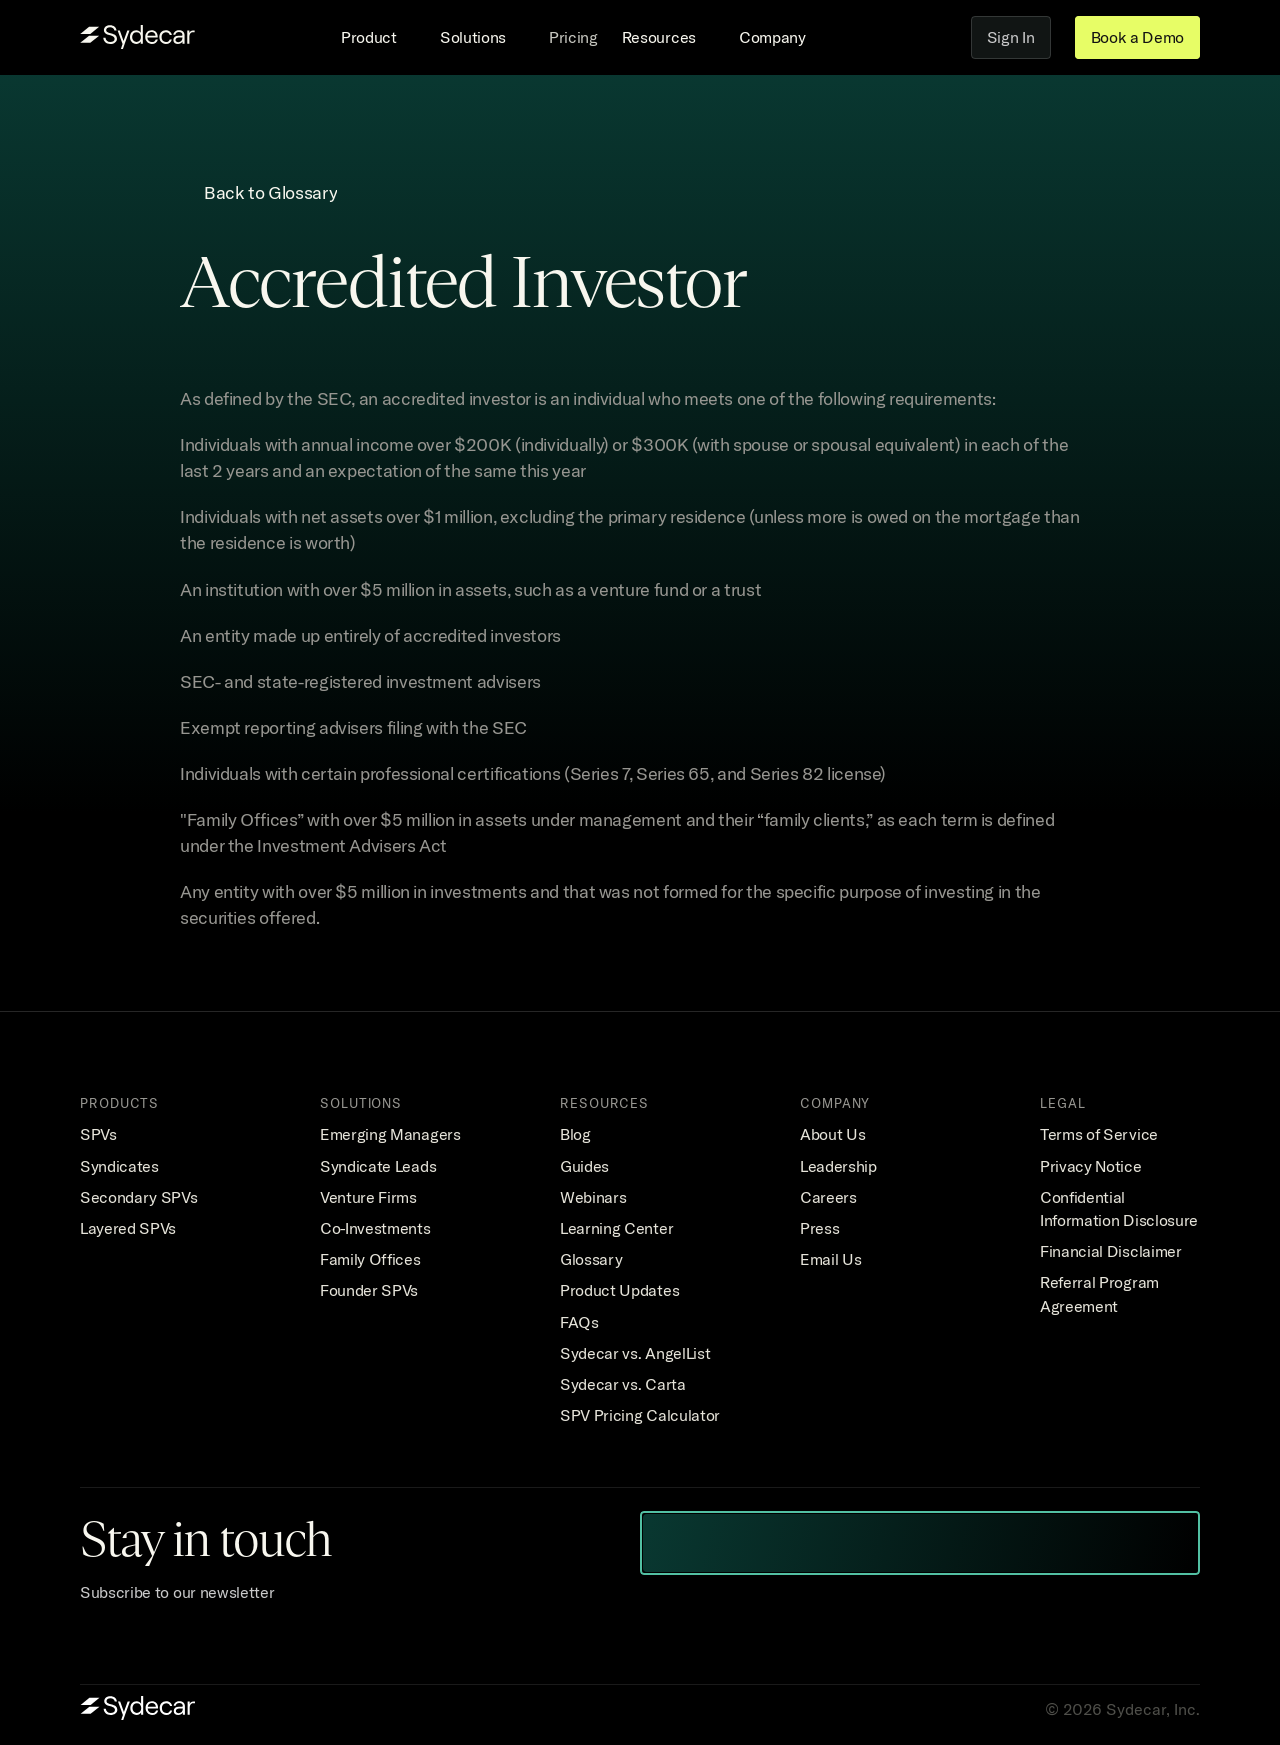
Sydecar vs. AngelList (635, 1353)
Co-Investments (375, 1228)
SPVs (98, 1134)
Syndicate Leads (378, 1166)
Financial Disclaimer (1111, 1251)
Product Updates (619, 1290)
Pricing (573, 37)
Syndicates (119, 1166)
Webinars (593, 1197)
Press (819, 1228)
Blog (575, 1134)
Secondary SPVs (139, 1197)
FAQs (579, 1322)
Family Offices (370, 1259)
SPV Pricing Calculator (640, 1415)
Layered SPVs (128, 1228)
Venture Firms (368, 1197)
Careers (828, 1197)
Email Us (830, 1259)
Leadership (838, 1166)
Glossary (591, 1259)
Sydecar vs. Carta (623, 1384)
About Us (832, 1134)
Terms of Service (1099, 1134)
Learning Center (616, 1228)
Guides (584, 1166)
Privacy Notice (1091, 1166)
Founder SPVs (369, 1290)
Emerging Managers (390, 1134)
